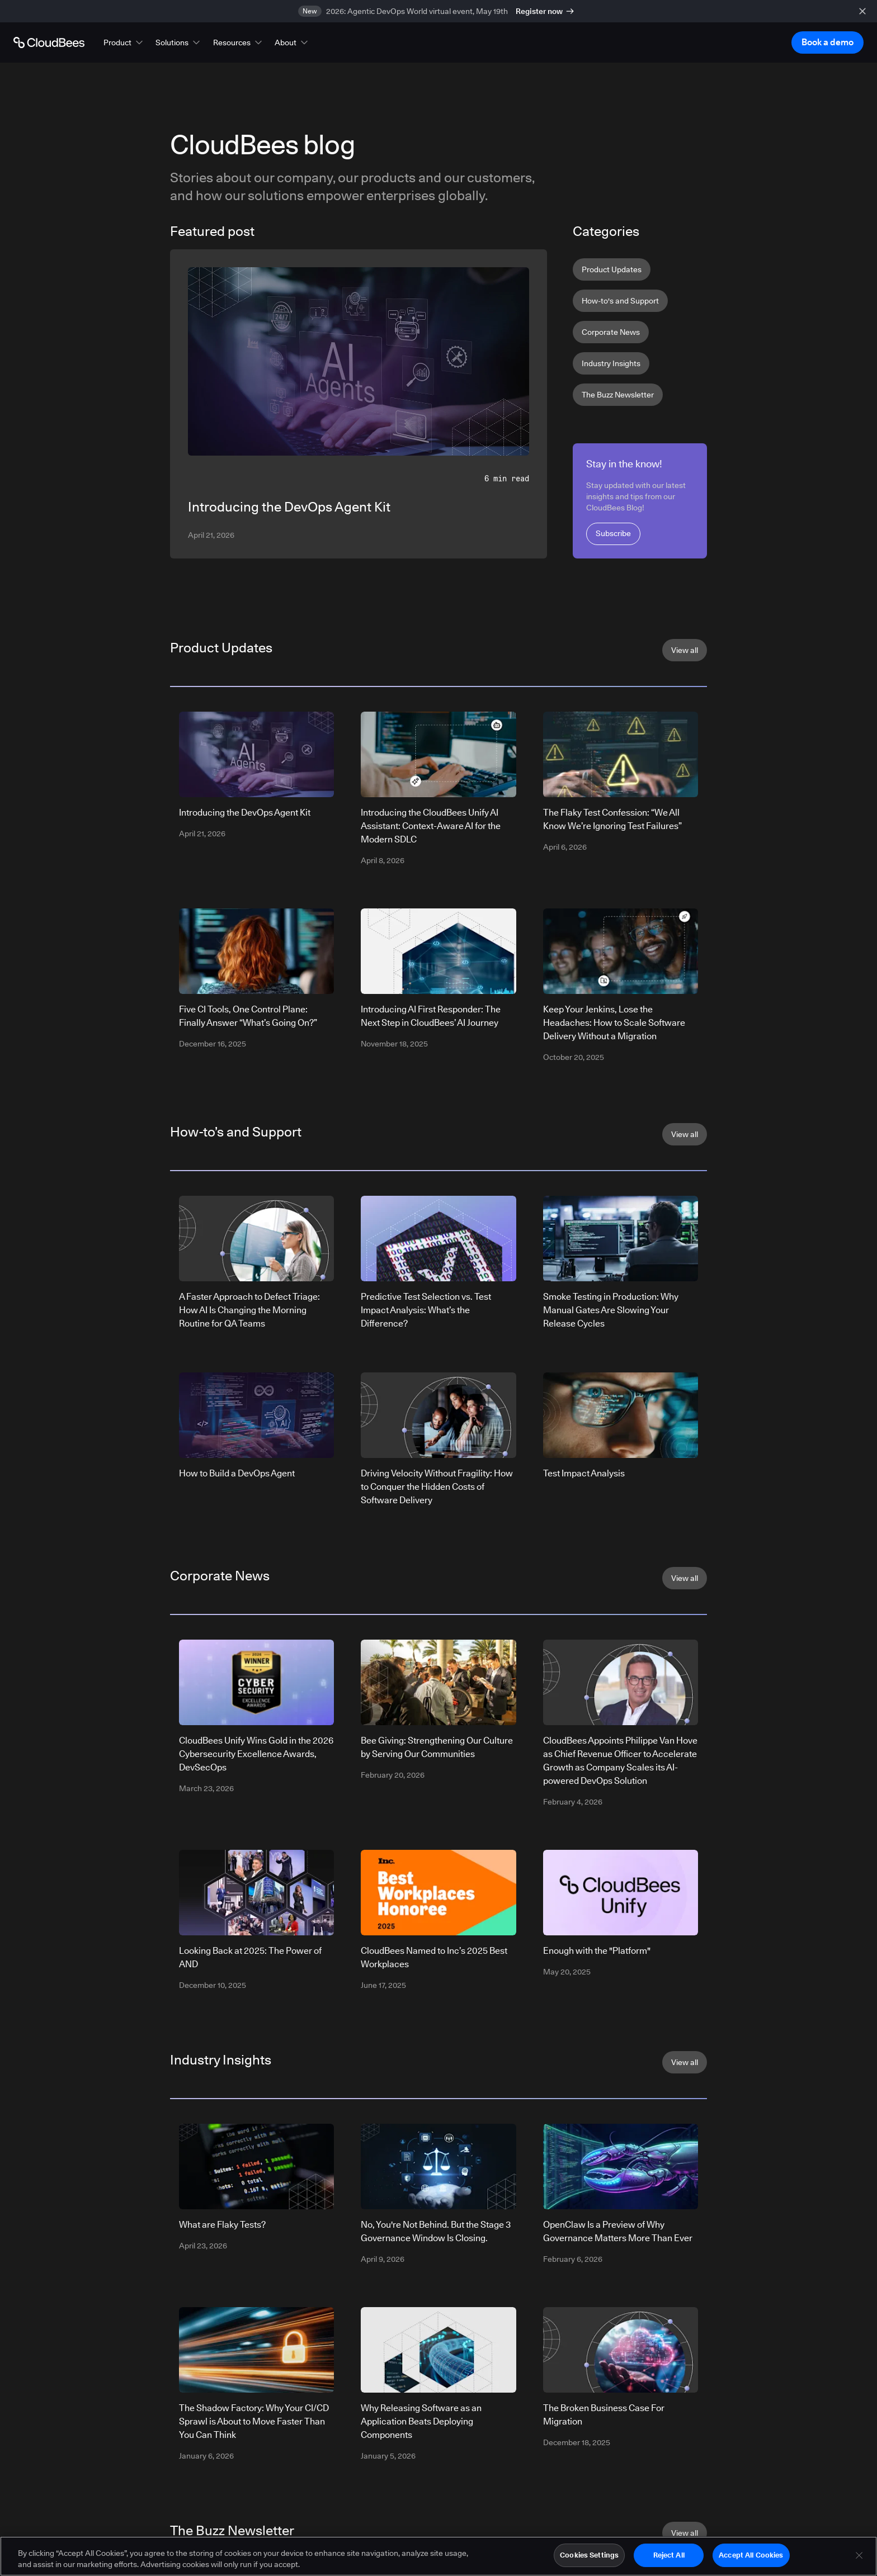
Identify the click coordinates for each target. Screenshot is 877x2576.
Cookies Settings (589, 2554)
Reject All (669, 2554)
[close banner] (862, 11)
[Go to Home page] (48, 42)
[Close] (859, 2555)
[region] (438, 2556)
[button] (124, 42)
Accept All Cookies (751, 2554)
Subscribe (613, 533)
